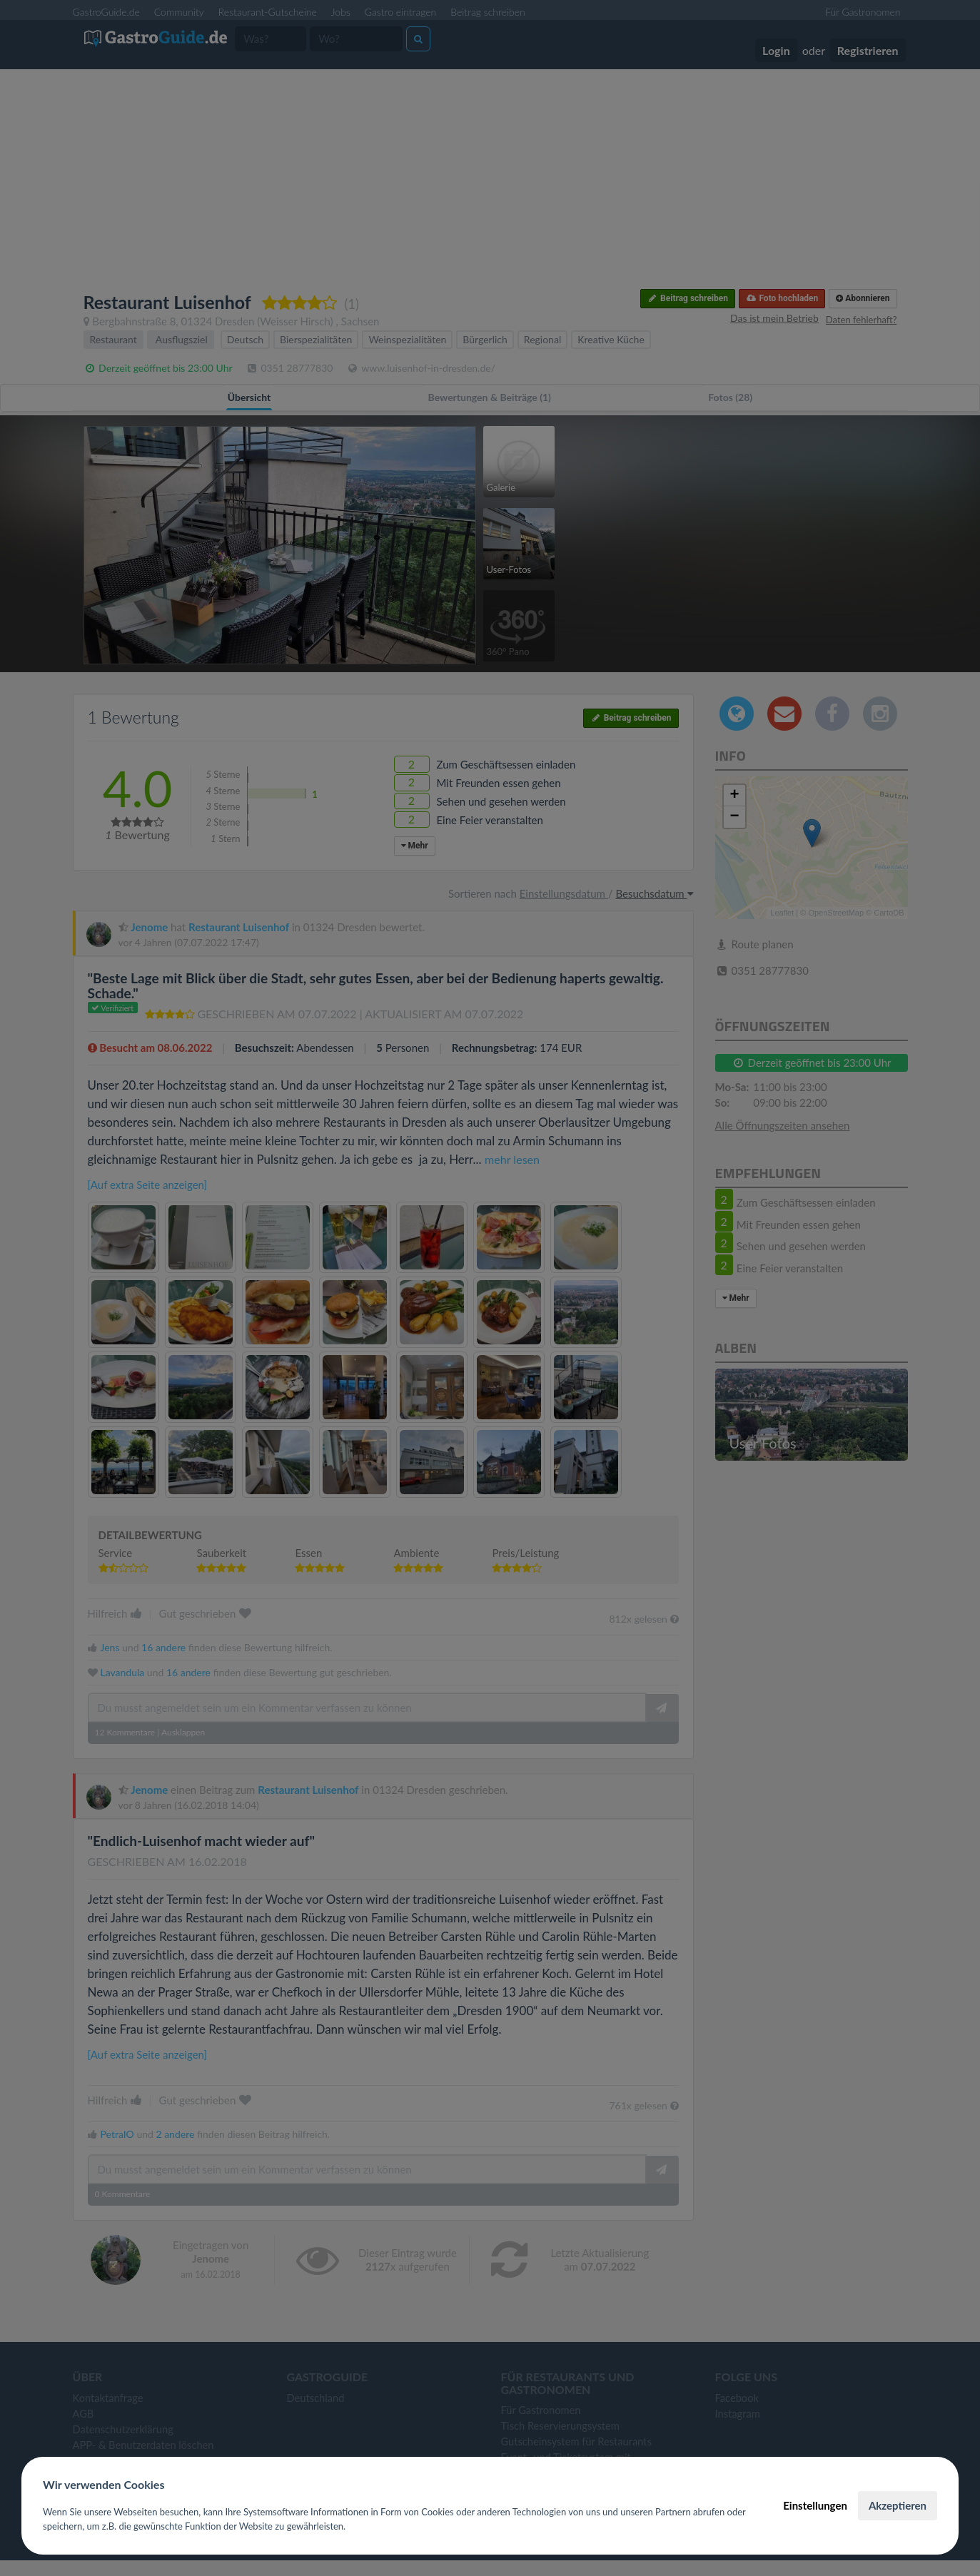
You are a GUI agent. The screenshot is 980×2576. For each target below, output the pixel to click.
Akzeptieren (897, 2505)
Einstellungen (815, 2505)
